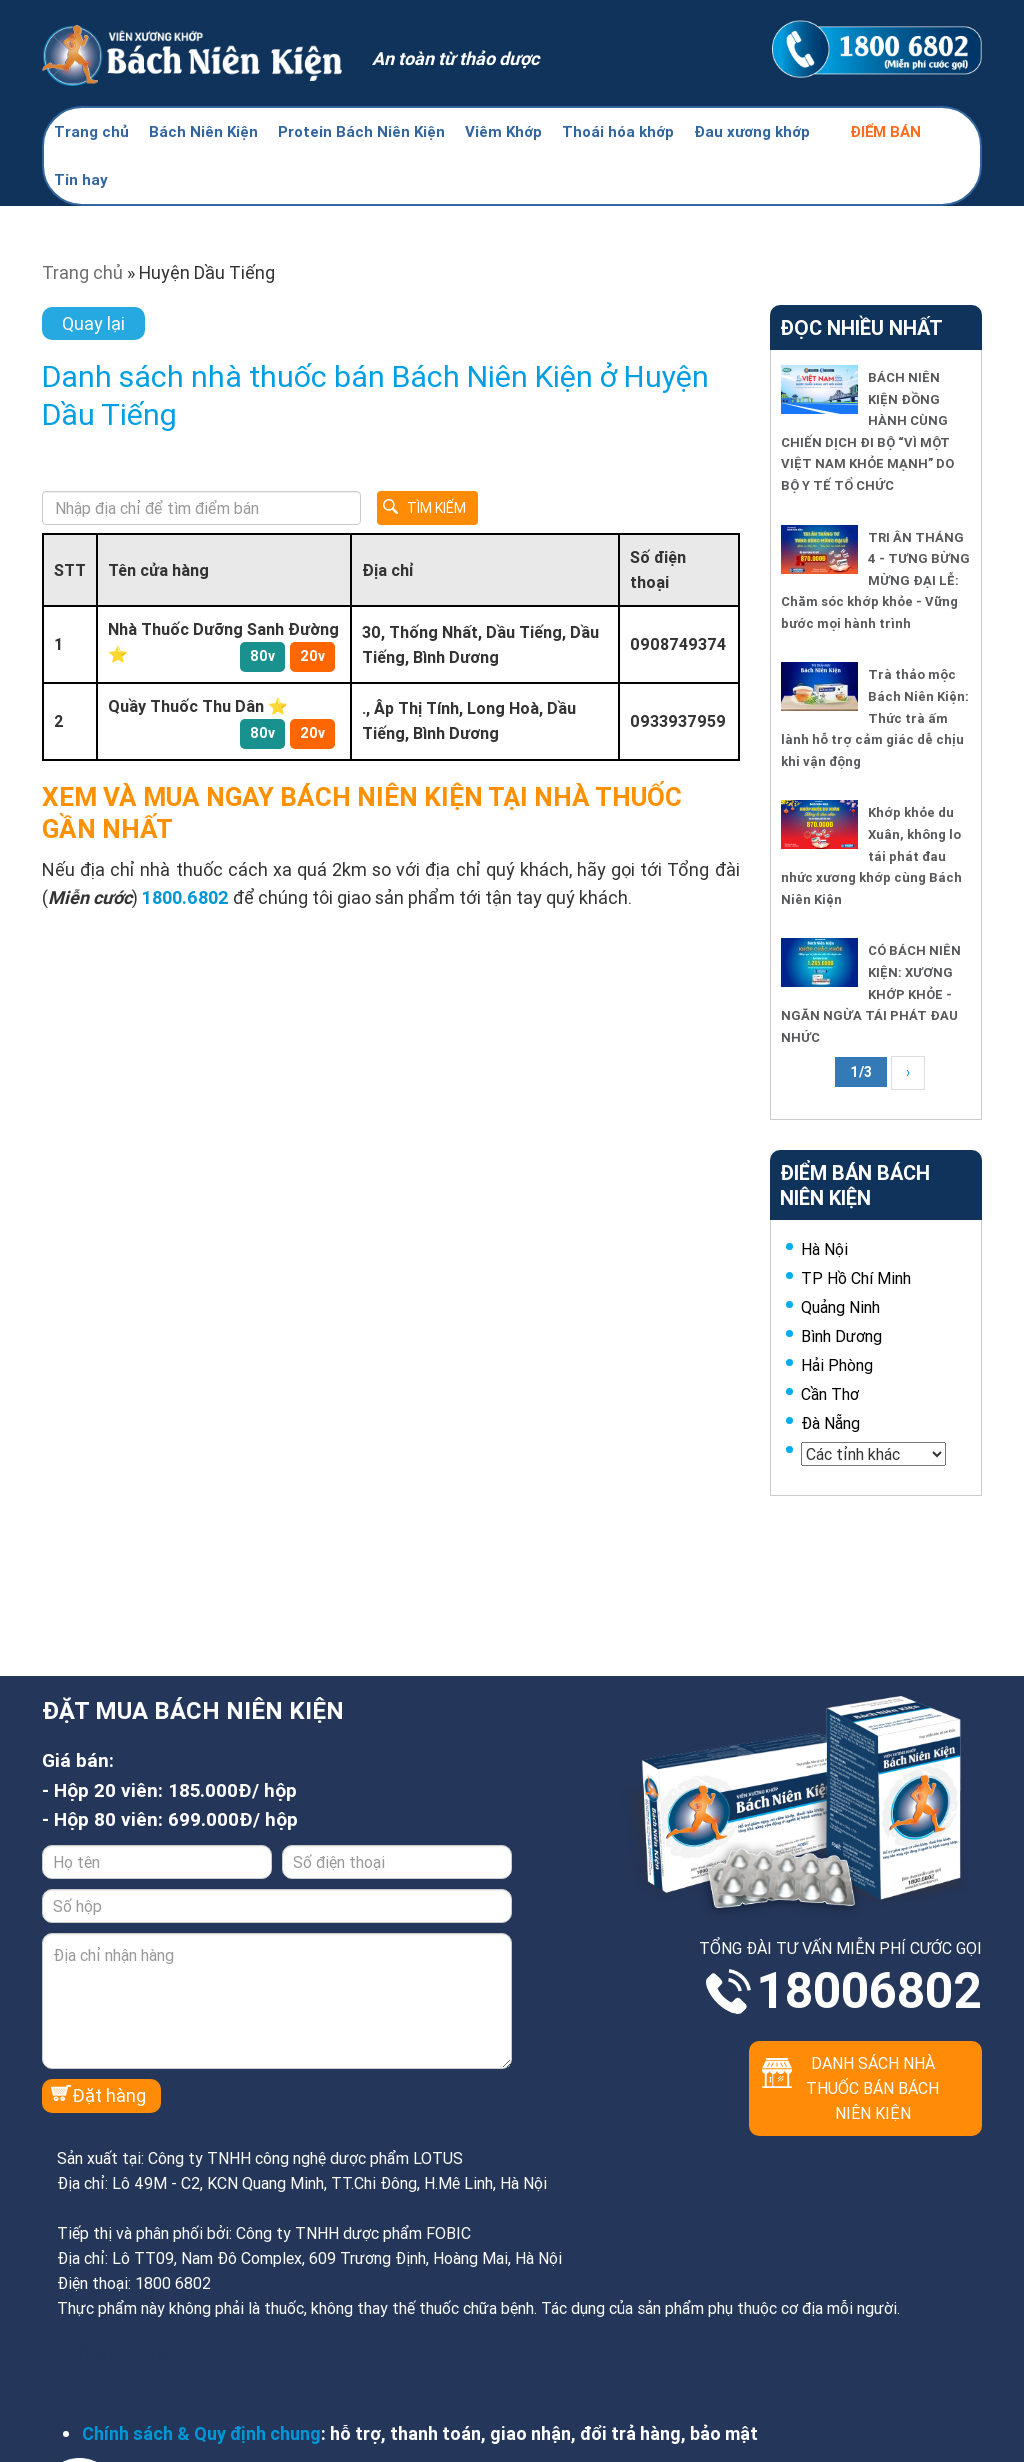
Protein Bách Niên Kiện (361, 131)
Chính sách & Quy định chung (201, 2433)
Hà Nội (824, 1249)
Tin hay (81, 179)
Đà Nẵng (830, 1423)
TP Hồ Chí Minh (856, 1278)
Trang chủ (91, 131)
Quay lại (93, 323)
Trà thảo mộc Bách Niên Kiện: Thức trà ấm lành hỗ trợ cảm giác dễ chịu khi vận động (875, 717)
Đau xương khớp (752, 131)
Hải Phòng (837, 1365)
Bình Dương (841, 1336)
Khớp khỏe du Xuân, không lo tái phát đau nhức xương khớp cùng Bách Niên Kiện (871, 855)
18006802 (869, 1991)
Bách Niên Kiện (203, 131)
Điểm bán (885, 131)
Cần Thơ (830, 1394)
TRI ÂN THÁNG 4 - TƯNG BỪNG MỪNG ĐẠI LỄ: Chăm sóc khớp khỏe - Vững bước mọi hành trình (875, 580)
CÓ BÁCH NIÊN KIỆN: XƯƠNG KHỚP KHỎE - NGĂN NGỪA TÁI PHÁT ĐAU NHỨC (871, 993)
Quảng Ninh (840, 1307)
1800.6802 (185, 897)
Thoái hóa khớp (618, 131)
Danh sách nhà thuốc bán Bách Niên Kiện (872, 2088)
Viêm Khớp (503, 131)
